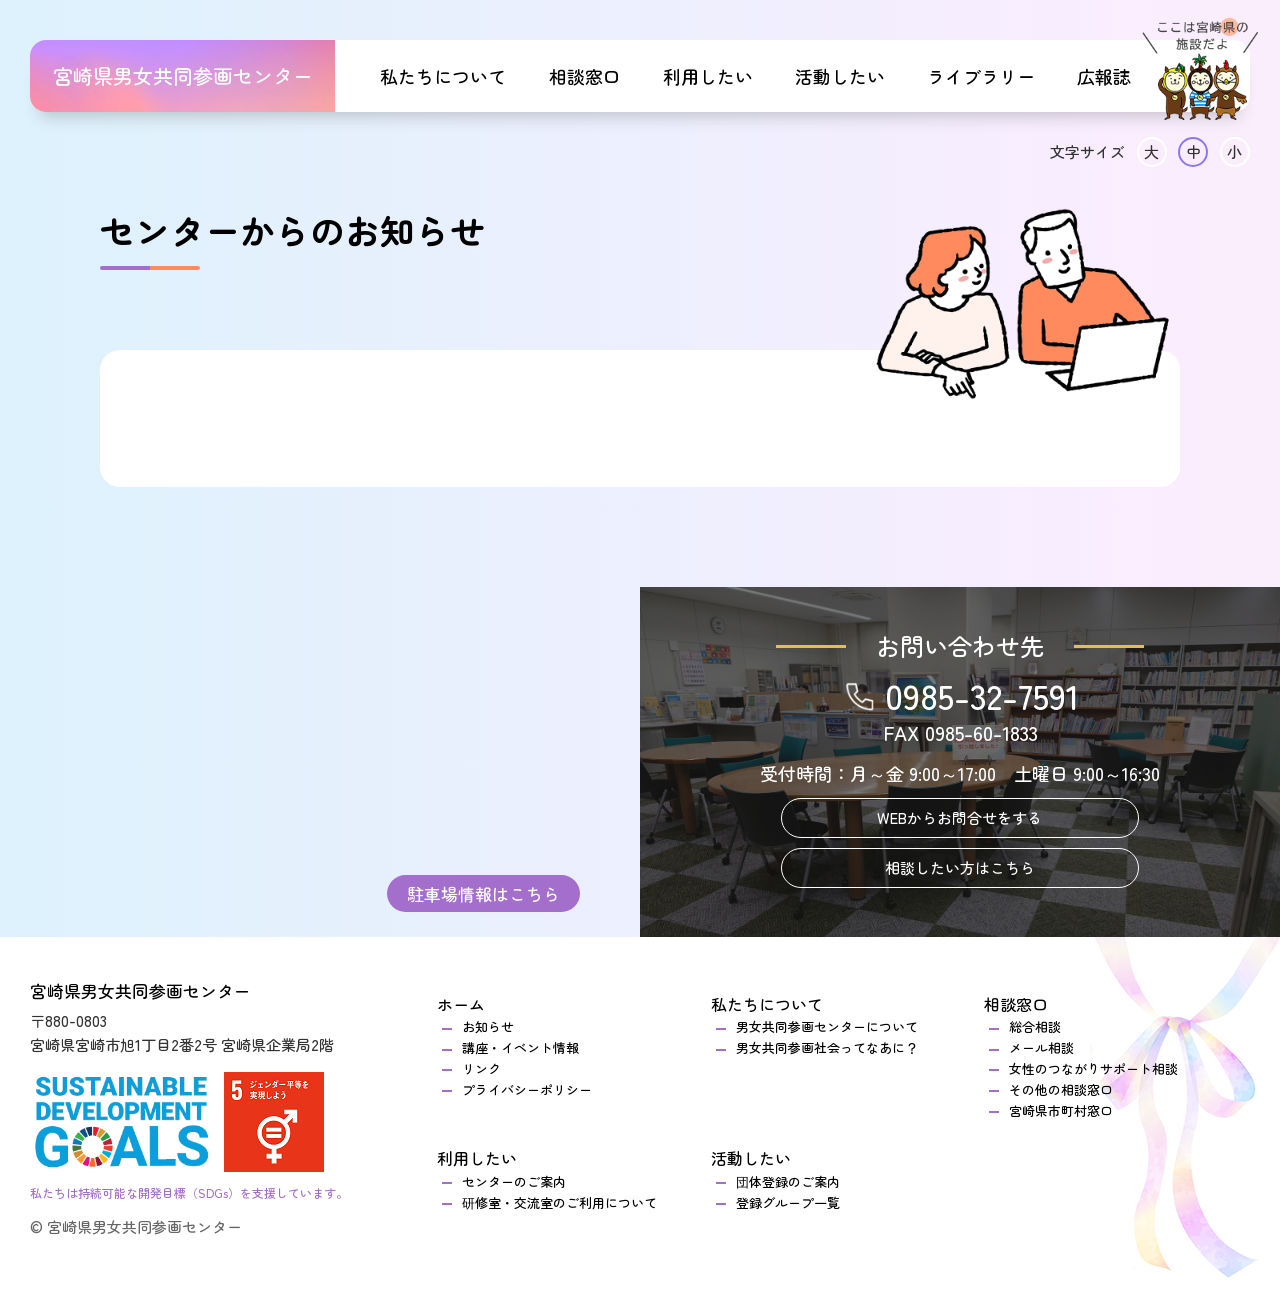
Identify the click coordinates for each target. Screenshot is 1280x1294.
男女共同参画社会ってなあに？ (827, 1047)
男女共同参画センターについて (827, 1026)
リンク (481, 1068)
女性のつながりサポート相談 (1093, 1068)
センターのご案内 (514, 1181)
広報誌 (1104, 76)
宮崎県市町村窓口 (1061, 1110)
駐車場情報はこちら (483, 893)
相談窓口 (585, 76)
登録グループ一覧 (788, 1202)
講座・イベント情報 (520, 1047)
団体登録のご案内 (788, 1181)
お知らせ (488, 1026)
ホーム (461, 1004)
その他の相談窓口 (1061, 1089)
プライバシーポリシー (527, 1089)
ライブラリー (981, 76)
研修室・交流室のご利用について (559, 1202)
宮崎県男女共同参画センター (183, 75)
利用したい (708, 76)
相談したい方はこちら (960, 867)
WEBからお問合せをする (959, 817)
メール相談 (1041, 1047)
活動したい (840, 76)
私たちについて (443, 76)
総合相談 (1041, 1026)
